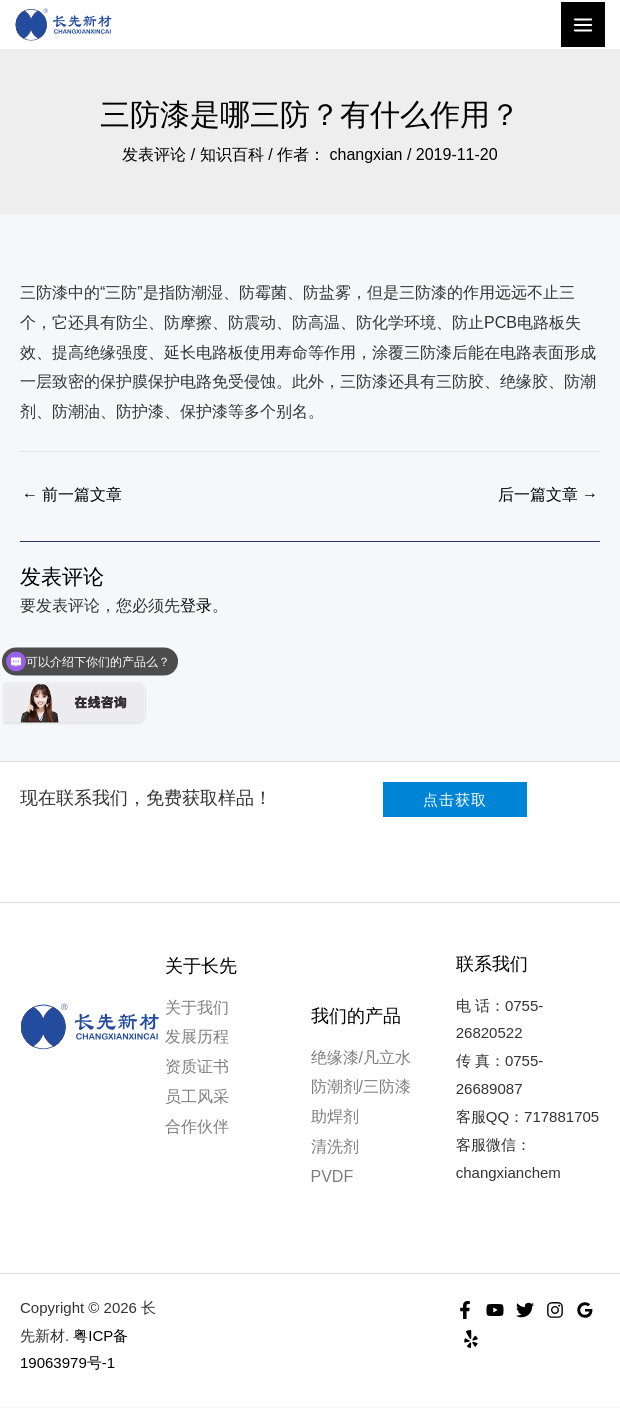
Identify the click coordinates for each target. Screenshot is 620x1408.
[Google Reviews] (585, 1310)
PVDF (332, 1176)
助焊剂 (335, 1117)
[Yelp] (471, 1340)
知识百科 (232, 155)
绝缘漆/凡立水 (361, 1058)
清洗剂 (335, 1147)
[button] (455, 800)
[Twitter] (525, 1310)
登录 (196, 606)
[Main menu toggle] (583, 25)
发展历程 (197, 1037)
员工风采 (197, 1097)
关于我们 (197, 1008)
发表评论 (154, 155)
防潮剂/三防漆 (361, 1087)
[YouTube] (495, 1310)
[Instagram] (555, 1310)
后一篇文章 (548, 495)
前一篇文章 (72, 495)
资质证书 (197, 1067)
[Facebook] (465, 1310)
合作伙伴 (197, 1126)
